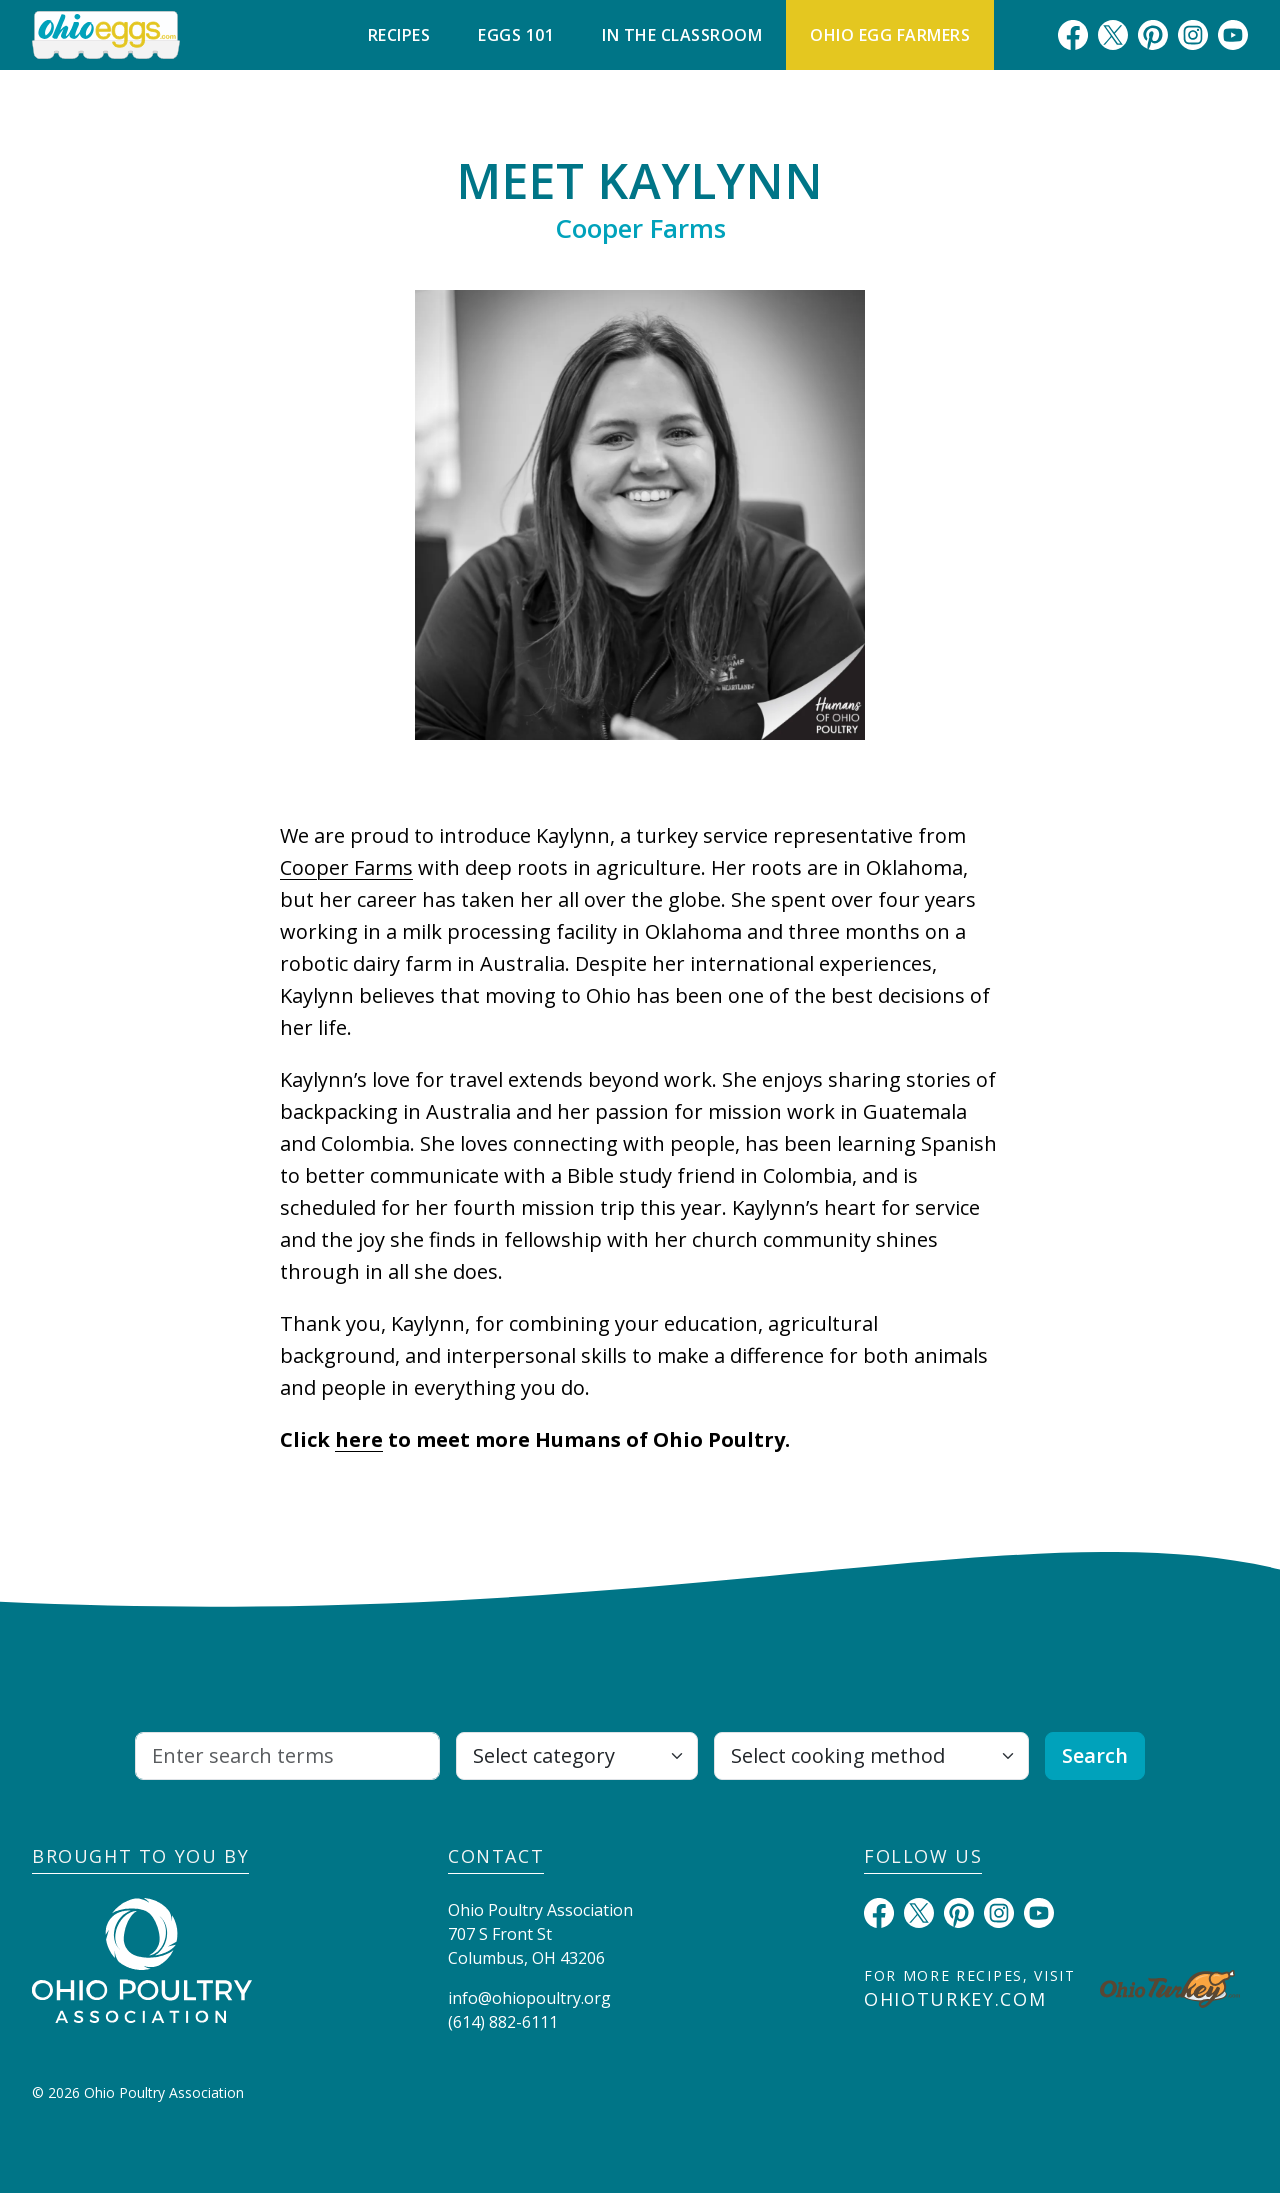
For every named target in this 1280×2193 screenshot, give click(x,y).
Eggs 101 (516, 35)
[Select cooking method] (871, 1756)
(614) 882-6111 (503, 2022)
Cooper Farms (346, 867)
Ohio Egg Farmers (890, 35)
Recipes (399, 35)
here (359, 1439)
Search (1095, 1755)
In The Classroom (682, 35)
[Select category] (577, 1756)
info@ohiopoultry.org (529, 1998)
